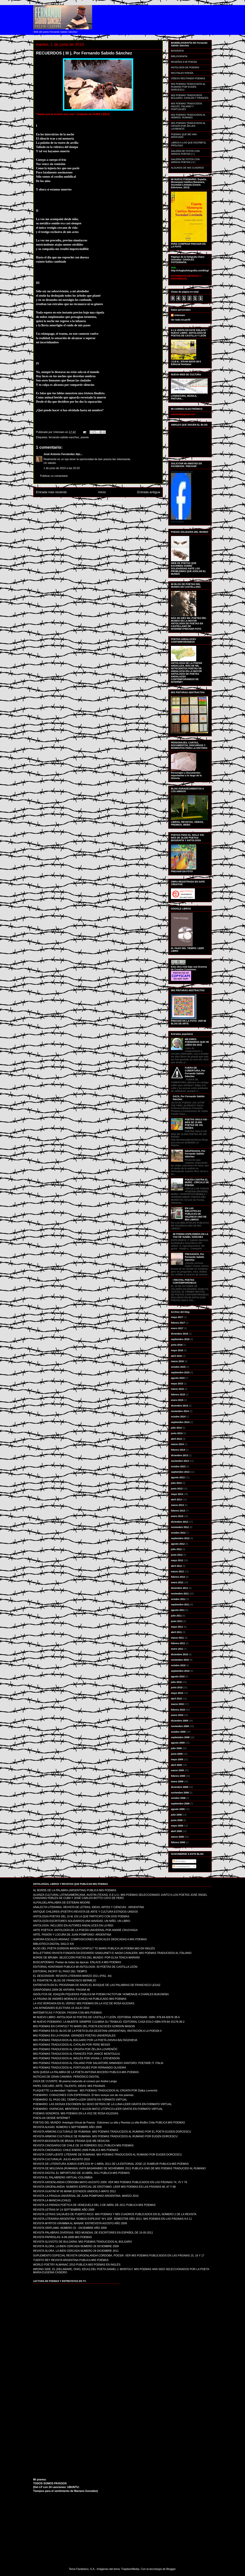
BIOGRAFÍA (177, 50)
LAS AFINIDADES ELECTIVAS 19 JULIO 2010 (61, 2007)
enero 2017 (177, 1328)
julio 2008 (176, 1814)
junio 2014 (176, 1433)
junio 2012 (176, 1554)
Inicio (102, 492)
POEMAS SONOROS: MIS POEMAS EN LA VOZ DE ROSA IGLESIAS (75, 2113)
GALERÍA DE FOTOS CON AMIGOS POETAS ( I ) (185, 152)
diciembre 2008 (179, 1787)
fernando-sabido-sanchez (64, 437)
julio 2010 (176, 1682)
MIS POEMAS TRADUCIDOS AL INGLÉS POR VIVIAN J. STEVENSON (76, 2058)
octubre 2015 (178, 1367)
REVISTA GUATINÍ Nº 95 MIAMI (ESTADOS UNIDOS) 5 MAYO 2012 (74, 2191)
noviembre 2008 (180, 1792)
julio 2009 (176, 1748)
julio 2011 (176, 1615)
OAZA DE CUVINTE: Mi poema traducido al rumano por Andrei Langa (75, 2081)
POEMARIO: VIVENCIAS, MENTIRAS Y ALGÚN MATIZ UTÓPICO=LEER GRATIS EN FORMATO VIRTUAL (98, 2108)
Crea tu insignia (177, 522)
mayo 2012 (177, 1560)
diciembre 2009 (179, 1720)
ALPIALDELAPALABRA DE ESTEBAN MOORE (61, 1902)
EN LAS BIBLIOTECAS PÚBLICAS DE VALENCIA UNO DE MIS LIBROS (196, 1214)
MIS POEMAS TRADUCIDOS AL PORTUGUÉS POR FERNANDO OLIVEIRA (79, 2067)
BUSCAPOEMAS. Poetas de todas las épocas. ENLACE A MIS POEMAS (77, 1962)
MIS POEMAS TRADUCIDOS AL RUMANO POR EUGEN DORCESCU (188, 87)
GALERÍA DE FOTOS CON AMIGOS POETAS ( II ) (185, 160)
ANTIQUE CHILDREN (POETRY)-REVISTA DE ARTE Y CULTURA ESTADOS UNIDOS (85, 1911)
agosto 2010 (178, 1676)
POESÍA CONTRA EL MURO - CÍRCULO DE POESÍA (197, 1182)
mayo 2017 (177, 1317)
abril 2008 (176, 1831)
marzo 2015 (177, 1389)
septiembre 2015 (180, 1372)
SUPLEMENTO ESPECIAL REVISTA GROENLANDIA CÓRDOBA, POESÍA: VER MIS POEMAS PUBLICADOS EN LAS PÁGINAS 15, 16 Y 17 (118, 2255)
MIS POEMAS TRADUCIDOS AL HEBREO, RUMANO (188, 116)
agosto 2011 (178, 1610)
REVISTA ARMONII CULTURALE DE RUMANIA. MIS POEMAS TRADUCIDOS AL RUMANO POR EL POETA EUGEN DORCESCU (112, 2131)
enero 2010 (177, 1715)
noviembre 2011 (180, 1593)
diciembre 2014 (179, 1405)
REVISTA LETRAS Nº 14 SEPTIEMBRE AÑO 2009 (63, 2209)
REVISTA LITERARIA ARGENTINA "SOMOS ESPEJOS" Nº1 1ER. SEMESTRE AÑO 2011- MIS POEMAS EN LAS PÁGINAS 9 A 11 (112, 2218)
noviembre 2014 (180, 1411)
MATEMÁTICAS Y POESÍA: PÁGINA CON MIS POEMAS (67, 2012)
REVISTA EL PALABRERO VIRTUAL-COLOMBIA (62, 2177)
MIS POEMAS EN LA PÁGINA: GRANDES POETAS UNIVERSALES (74, 2035)
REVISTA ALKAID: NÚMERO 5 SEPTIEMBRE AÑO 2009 (67, 2127)
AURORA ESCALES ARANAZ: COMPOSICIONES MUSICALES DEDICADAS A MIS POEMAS (90, 1939)
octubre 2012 (178, 1532)
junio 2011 (176, 1621)
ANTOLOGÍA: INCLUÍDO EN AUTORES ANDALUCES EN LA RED (73, 1925)
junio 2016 (176, 1344)
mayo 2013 (177, 1494)
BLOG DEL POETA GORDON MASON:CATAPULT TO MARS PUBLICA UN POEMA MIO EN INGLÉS (94, 1948)
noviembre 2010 (180, 1659)
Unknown (179, 315)
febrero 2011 (178, 1643)
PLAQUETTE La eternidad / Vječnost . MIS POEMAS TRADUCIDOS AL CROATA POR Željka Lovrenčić (95, 2090)
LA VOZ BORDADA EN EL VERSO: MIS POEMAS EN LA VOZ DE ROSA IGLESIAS (83, 2003)
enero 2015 (177, 1400)
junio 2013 (176, 1488)
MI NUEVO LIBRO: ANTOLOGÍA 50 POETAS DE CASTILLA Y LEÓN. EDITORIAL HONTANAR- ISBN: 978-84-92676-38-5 (106, 2017)
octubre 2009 (178, 1731)
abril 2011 (176, 1632)
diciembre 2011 (179, 1588)
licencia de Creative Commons (189, 968)
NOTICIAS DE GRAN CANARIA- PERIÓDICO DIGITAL (66, 2076)
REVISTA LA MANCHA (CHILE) (52, 2200)
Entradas (179, 1861)
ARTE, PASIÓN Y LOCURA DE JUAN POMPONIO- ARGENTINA (72, 1934)
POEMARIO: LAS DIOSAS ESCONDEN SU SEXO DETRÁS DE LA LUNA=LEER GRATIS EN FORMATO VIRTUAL (102, 2104)
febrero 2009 (178, 1776)
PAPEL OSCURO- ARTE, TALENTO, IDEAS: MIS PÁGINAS (69, 2086)
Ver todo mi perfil (180, 319)
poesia (85, 437)
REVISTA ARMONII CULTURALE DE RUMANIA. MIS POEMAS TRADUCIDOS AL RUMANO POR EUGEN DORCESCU (105, 2136)
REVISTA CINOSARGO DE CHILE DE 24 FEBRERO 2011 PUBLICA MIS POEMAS (83, 2145)
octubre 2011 (178, 1599)
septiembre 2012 (180, 1538)
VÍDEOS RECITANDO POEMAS (188, 78)
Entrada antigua (148, 492)
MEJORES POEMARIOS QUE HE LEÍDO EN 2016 (197, 1042)
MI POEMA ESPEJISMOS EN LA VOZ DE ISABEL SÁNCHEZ (190, 1235)
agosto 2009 (178, 1742)
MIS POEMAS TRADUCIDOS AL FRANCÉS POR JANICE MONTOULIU (76, 2053)
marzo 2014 (177, 1444)
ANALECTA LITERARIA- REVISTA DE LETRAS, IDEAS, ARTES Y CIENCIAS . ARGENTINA (88, 1907)
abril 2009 (176, 1765)
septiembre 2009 (180, 1737)
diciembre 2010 (179, 1654)
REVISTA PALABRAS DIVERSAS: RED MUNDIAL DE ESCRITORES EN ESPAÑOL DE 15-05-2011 (93, 2232)
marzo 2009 (177, 1770)
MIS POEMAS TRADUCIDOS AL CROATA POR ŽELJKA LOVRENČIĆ (188, 126)
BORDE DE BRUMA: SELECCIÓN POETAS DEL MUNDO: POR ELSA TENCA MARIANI (86, 1957)
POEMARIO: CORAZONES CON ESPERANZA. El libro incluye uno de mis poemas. (83, 2095)
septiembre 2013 (180, 1472)
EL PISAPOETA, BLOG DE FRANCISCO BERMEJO (64, 1980)
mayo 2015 (177, 1383)
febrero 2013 (178, 1510)
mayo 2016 (177, 1350)
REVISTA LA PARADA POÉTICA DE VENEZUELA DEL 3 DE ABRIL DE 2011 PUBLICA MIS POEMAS (94, 2205)
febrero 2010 (178, 1709)
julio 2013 (176, 1483)
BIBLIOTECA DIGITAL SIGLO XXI (53, 1943)
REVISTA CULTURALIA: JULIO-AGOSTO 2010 (61, 2159)
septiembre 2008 (180, 1803)
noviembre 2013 (180, 1461)
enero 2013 (177, 1516)
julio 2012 (176, 1549)
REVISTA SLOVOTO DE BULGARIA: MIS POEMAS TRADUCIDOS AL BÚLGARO (82, 2241)
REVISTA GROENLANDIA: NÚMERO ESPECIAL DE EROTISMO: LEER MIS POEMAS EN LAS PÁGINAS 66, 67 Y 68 (104, 2186)
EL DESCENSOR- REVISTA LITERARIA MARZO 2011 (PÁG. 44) (72, 1975)
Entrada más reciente (51, 492)
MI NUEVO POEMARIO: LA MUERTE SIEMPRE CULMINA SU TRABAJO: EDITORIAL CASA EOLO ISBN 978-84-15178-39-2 (108, 2021)
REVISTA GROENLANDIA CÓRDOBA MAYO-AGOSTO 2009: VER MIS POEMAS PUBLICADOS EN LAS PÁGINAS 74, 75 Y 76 (110, 2182)
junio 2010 (176, 1687)
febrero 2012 (178, 1577)
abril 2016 (176, 1356)
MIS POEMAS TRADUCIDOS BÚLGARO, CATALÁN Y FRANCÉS (189, 96)
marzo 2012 (177, 1571)
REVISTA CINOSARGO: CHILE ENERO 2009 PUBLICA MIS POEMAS (75, 2150)
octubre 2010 (178, 1665)
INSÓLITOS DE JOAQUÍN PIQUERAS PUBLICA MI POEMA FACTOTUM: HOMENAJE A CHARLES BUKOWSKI (101, 1994)
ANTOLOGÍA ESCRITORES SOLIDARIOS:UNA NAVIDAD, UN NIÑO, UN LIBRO (81, 1921)
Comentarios (181, 1866)
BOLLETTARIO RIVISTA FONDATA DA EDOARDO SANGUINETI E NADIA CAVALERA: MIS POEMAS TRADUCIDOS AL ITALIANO (112, 1953)
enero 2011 (177, 1649)
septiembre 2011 (180, 1604)
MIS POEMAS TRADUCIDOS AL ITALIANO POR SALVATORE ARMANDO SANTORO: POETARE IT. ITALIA (98, 2063)
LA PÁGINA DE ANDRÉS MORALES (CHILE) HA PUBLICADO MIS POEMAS (79, 1998)
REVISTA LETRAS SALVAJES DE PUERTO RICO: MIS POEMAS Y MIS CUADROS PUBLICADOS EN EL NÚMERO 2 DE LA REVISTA (114, 2214)
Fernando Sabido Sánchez (182, 472)
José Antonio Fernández (60, 454)
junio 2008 (176, 1820)
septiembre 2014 (180, 1422)
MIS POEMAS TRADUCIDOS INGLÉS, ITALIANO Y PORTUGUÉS (186, 106)
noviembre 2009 (180, 1726)
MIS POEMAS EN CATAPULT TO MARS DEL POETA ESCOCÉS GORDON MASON (84, 2026)
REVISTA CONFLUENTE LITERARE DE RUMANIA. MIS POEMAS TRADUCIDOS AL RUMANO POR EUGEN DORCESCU (107, 2154)
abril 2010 (176, 1698)
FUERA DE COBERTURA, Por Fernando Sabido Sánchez (195, 1071)
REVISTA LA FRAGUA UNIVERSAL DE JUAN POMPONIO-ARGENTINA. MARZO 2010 (86, 2195)
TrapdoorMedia (130, 2569)
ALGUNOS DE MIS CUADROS (187, 167)
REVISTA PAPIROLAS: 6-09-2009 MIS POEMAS (62, 2237)
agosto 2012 (178, 1543)
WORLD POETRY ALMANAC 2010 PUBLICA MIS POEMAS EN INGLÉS (76, 2264)
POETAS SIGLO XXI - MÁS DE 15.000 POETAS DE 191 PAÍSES (196, 1123)
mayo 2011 (177, 1626)
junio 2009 (176, 1754)
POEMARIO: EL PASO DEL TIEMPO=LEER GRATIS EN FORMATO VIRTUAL (80, 2099)
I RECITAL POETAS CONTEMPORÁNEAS (184, 1281)
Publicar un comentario (54, 475)
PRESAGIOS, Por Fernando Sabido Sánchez (194, 1257)
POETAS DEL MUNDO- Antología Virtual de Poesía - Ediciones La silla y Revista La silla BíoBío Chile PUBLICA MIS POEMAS (109, 2122)
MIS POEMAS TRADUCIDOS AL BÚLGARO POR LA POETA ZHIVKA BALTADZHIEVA (85, 2040)
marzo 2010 (177, 1704)
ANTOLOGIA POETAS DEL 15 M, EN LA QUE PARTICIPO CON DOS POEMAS (81, 1916)
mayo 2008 (177, 1825)
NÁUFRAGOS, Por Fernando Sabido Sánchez (195, 1154)
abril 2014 (176, 1438)
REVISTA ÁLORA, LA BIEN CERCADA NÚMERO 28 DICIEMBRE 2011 (76, 2250)
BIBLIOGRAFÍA (179, 56)
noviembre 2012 (180, 1527)
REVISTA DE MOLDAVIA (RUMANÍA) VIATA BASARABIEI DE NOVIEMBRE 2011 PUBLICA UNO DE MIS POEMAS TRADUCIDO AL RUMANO (119, 2168)
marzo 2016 (177, 1361)
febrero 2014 (178, 1449)
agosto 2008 (178, 1809)
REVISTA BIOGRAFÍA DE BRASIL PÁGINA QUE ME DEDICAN (71, 2140)
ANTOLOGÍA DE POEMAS (185, 67)
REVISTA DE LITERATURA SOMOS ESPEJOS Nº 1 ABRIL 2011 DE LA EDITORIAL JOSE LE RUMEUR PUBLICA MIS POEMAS (111, 2163)
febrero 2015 (178, 1394)
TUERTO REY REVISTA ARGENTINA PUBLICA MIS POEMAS (70, 2260)
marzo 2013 (177, 1505)
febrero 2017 (178, 1322)
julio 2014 (176, 1427)
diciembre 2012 (179, 1521)
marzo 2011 (177, 1637)
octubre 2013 (178, 1466)
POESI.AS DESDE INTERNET (51, 2118)
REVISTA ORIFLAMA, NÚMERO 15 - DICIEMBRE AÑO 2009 (70, 2227)
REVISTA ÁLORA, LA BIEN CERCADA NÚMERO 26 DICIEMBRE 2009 (76, 2246)
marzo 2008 (177, 1836)
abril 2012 (176, 1566)
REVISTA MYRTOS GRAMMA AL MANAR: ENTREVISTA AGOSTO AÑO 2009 (80, 2223)
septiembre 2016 (180, 1339)
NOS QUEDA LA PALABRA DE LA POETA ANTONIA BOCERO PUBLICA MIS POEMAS (86, 2072)
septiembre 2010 (180, 1671)
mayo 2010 (177, 1693)
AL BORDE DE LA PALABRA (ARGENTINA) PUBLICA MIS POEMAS (74, 1890)
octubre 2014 (178, 1416)
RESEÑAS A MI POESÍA (184, 62)
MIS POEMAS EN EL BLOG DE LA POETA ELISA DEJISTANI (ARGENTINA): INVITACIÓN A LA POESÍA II (97, 2030)
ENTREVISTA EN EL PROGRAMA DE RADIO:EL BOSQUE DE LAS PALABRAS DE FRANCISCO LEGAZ (96, 1985)
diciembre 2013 (179, 1455)
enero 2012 (177, 1582)
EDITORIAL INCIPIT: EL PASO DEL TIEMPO (60, 1971)
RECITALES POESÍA (182, 73)
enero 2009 (177, 1781)
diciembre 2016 (179, 1333)
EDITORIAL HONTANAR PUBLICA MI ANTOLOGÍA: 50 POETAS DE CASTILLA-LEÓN (85, 1966)
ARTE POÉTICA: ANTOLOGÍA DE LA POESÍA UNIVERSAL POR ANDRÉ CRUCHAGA (85, 1930)
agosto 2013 (178, 1477)
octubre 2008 (178, 1798)
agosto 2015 (178, 1378)
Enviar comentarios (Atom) (107, 502)
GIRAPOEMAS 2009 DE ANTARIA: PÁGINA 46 (61, 1989)
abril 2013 (176, 1499)
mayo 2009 (177, 1759)
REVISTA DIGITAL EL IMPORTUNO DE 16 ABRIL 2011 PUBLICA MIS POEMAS (81, 2172)
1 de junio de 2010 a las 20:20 (62, 468)
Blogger (170, 2569)
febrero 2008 (178, 1842)
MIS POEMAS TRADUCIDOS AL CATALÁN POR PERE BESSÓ (71, 2044)
